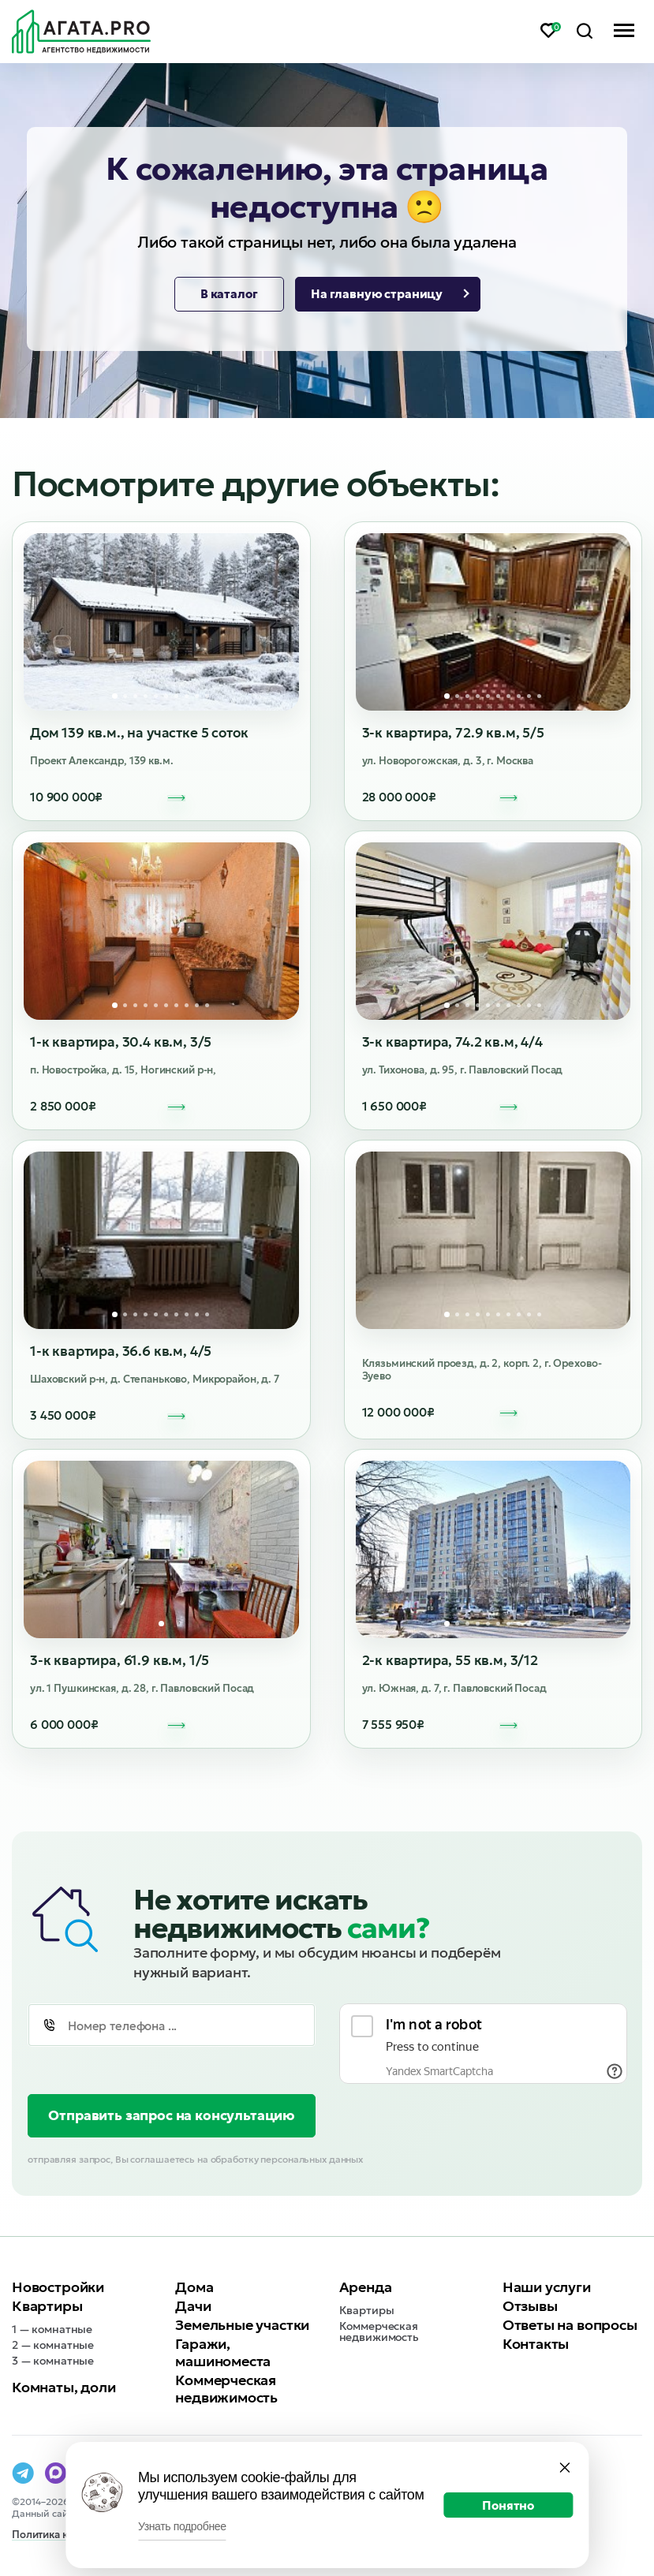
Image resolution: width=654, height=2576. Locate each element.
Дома (194, 2287)
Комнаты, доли (64, 2387)
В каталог (229, 293)
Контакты (536, 2344)
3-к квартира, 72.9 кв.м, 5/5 (453, 732)
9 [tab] (197, 696)
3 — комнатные (53, 2361)
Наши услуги (547, 2287)
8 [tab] (187, 696)
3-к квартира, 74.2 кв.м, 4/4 (452, 1042)
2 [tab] (125, 696)
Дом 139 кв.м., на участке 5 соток (139, 732)
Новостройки (58, 2287)
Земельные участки (242, 2325)
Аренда (365, 2287)
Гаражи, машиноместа (223, 2352)
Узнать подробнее (182, 2526)
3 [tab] (135, 696)
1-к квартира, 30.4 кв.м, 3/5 (120, 1042)
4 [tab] (146, 696)
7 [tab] (176, 696)
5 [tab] (156, 696)
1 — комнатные (52, 2329)
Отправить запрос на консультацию (171, 2115)
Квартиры (47, 2306)
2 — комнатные (53, 2345)
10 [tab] (207, 696)
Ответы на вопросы (570, 2325)
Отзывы (530, 2306)
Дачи (193, 2306)
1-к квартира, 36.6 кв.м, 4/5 (120, 1351)
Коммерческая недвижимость (226, 2388)
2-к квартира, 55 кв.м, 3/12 (450, 1660)
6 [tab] (166, 696)
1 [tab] (115, 696)
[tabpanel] (161, 622)
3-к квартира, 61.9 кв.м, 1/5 (119, 1660)
